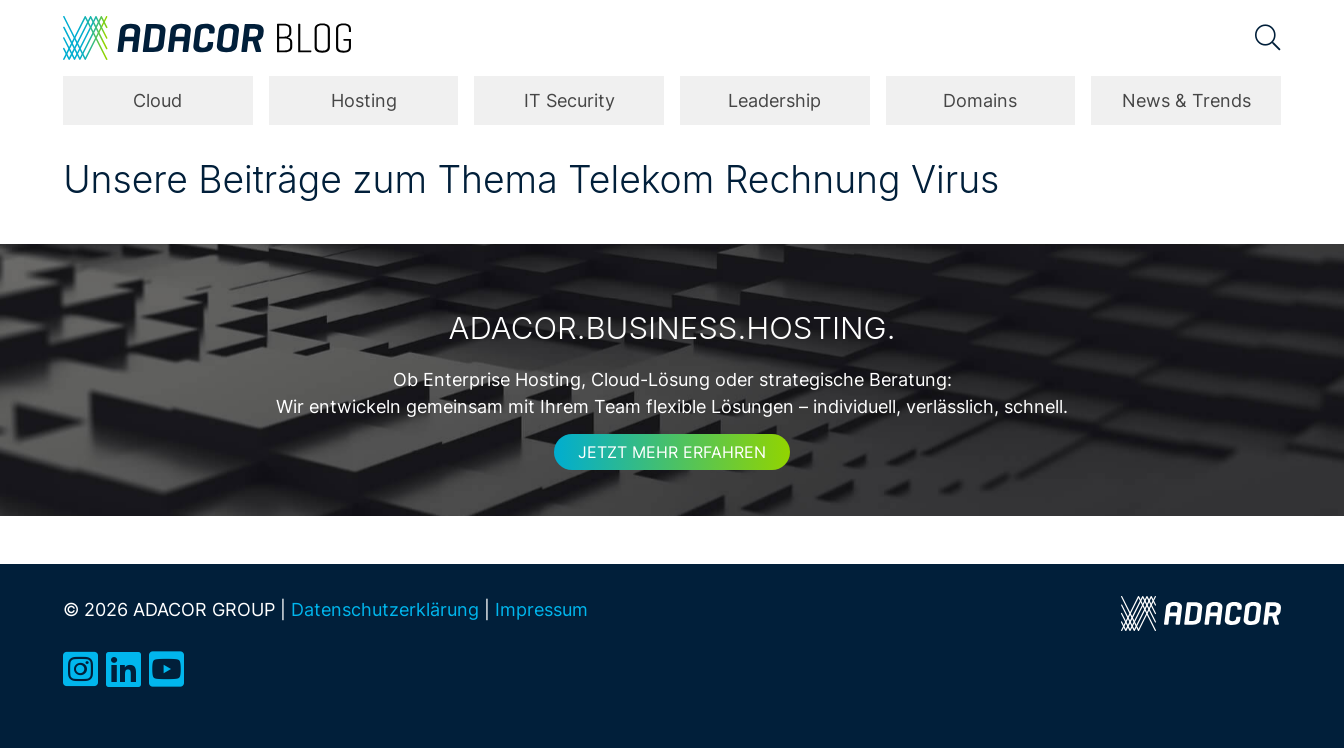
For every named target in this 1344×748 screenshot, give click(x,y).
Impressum (541, 609)
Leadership (774, 100)
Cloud (157, 100)
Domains (980, 100)
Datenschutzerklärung (385, 609)
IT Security (569, 100)
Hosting (364, 100)
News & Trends (1186, 100)
